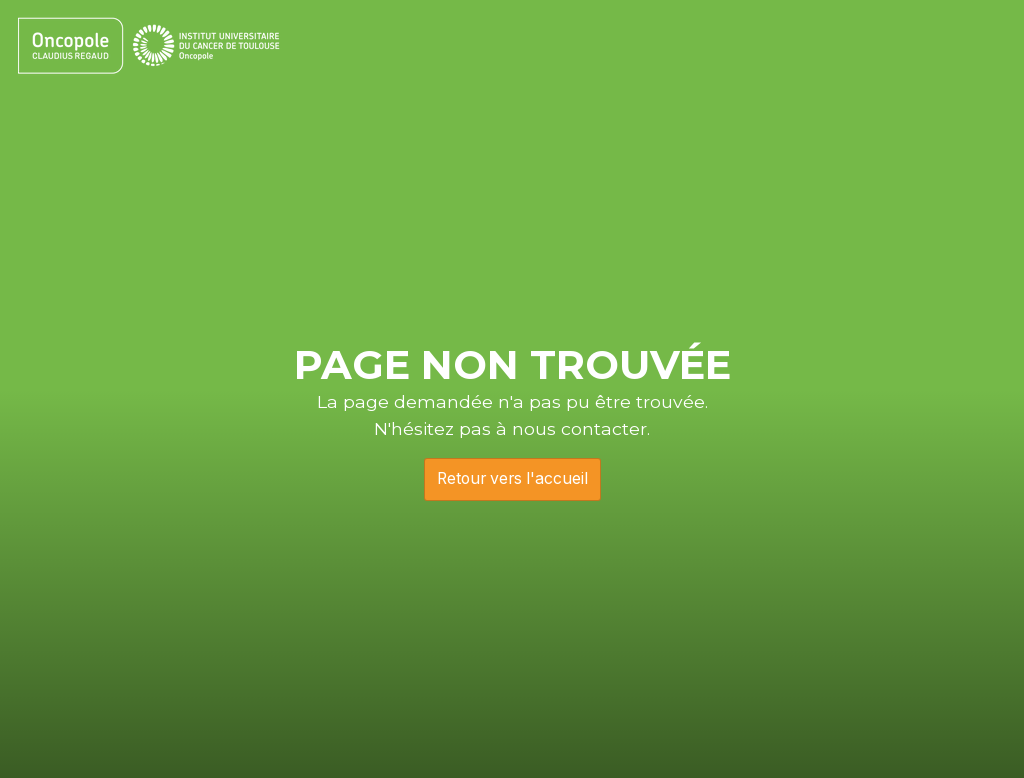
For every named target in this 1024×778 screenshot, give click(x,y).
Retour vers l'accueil (512, 478)
